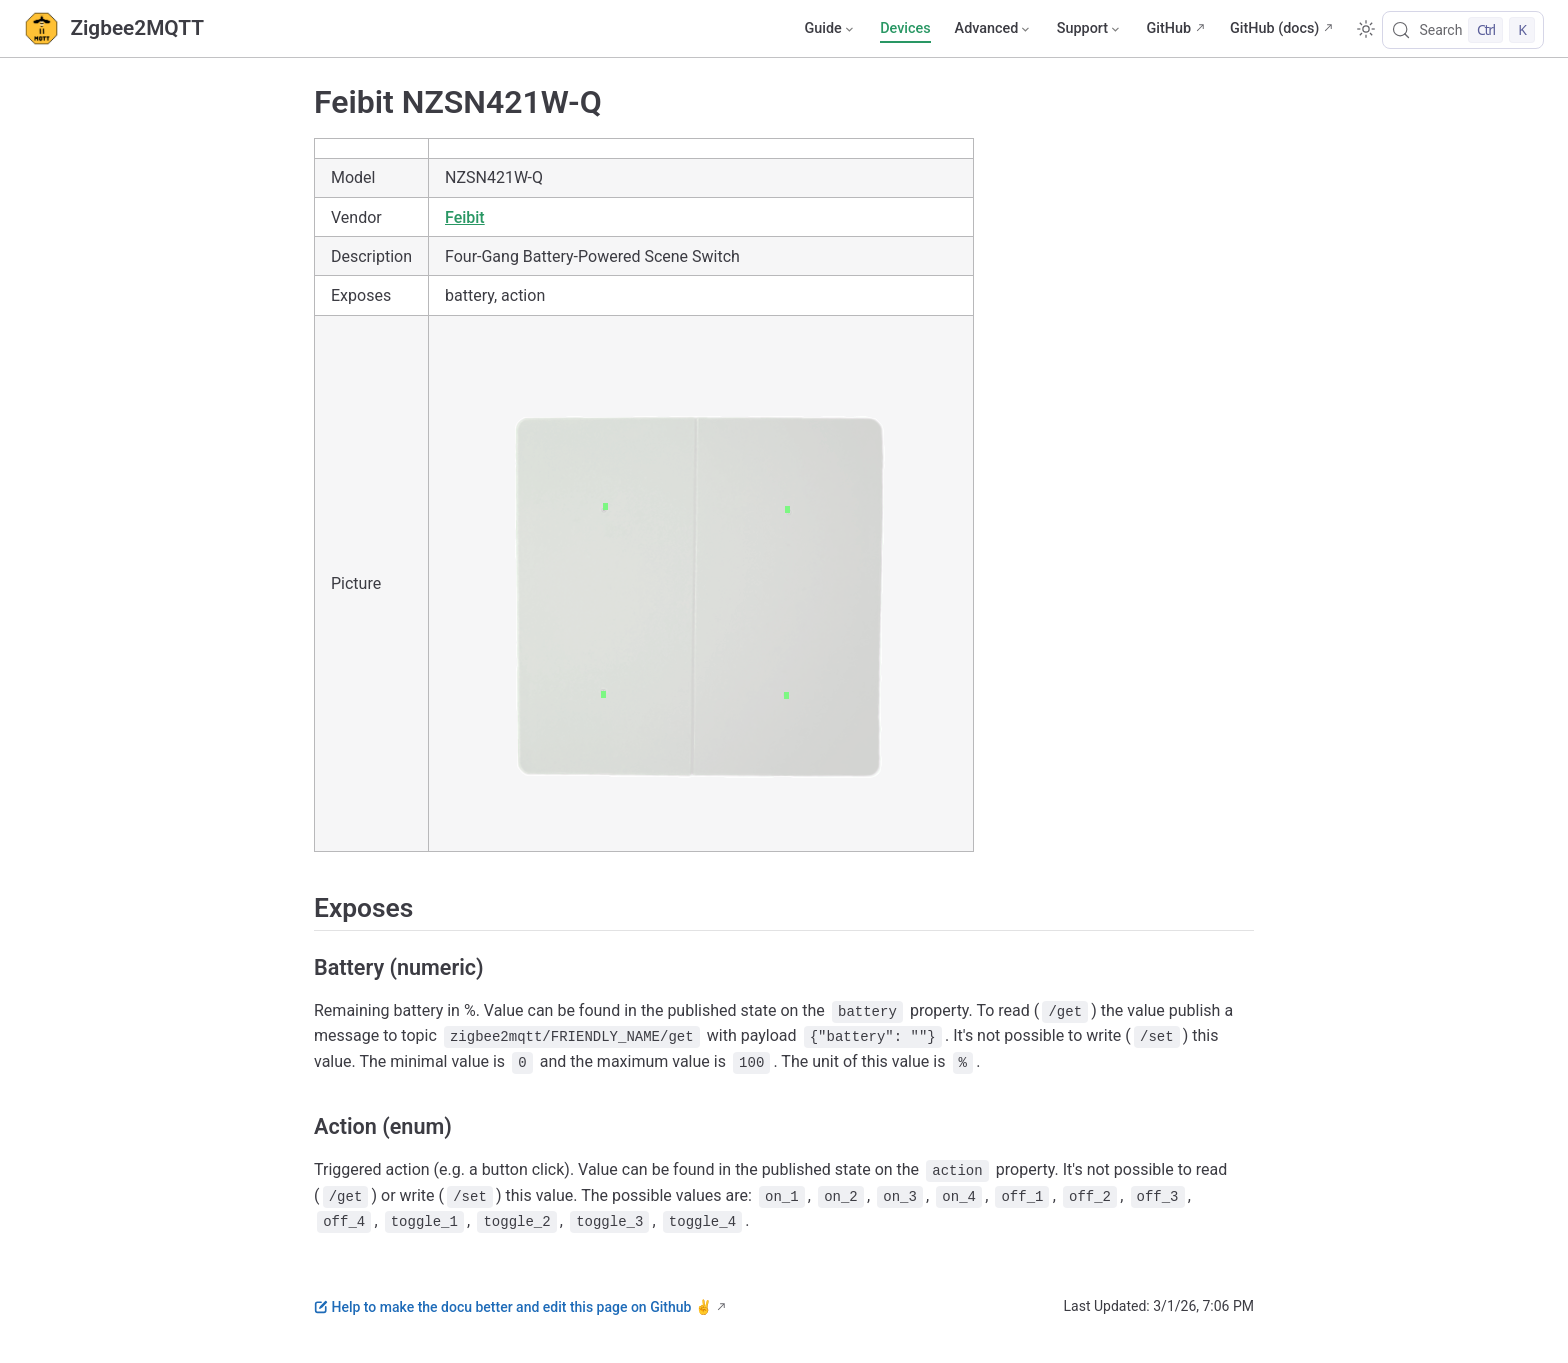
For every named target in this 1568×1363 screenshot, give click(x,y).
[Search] (1463, 30)
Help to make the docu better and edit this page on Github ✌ (513, 1307)
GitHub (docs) (1274, 28)
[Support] (1090, 29)
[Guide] (830, 29)
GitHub (1168, 28)
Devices (905, 28)
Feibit (465, 217)
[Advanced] (994, 29)
